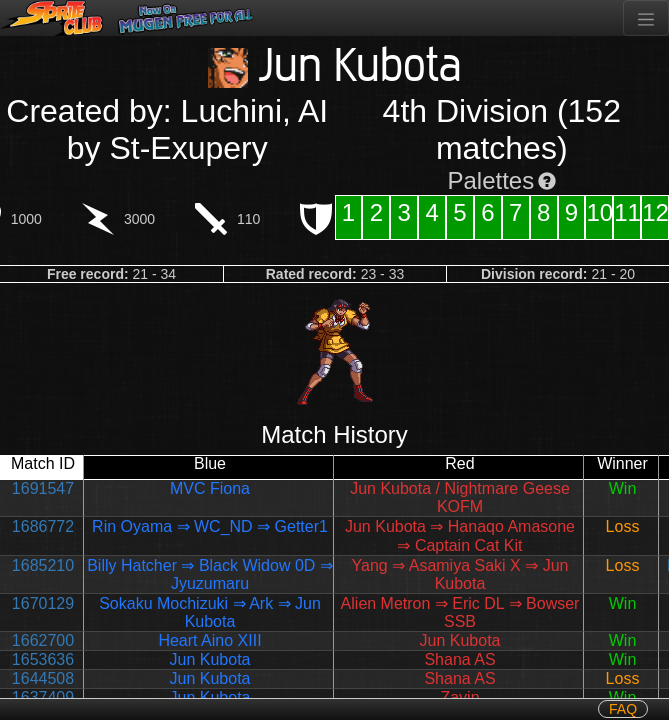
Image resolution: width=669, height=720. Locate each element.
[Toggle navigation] (646, 18)
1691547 (43, 488)
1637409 (43, 697)
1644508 (43, 678)
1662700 (43, 640)
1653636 (43, 659)
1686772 (43, 526)
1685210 (43, 565)
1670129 (43, 603)
